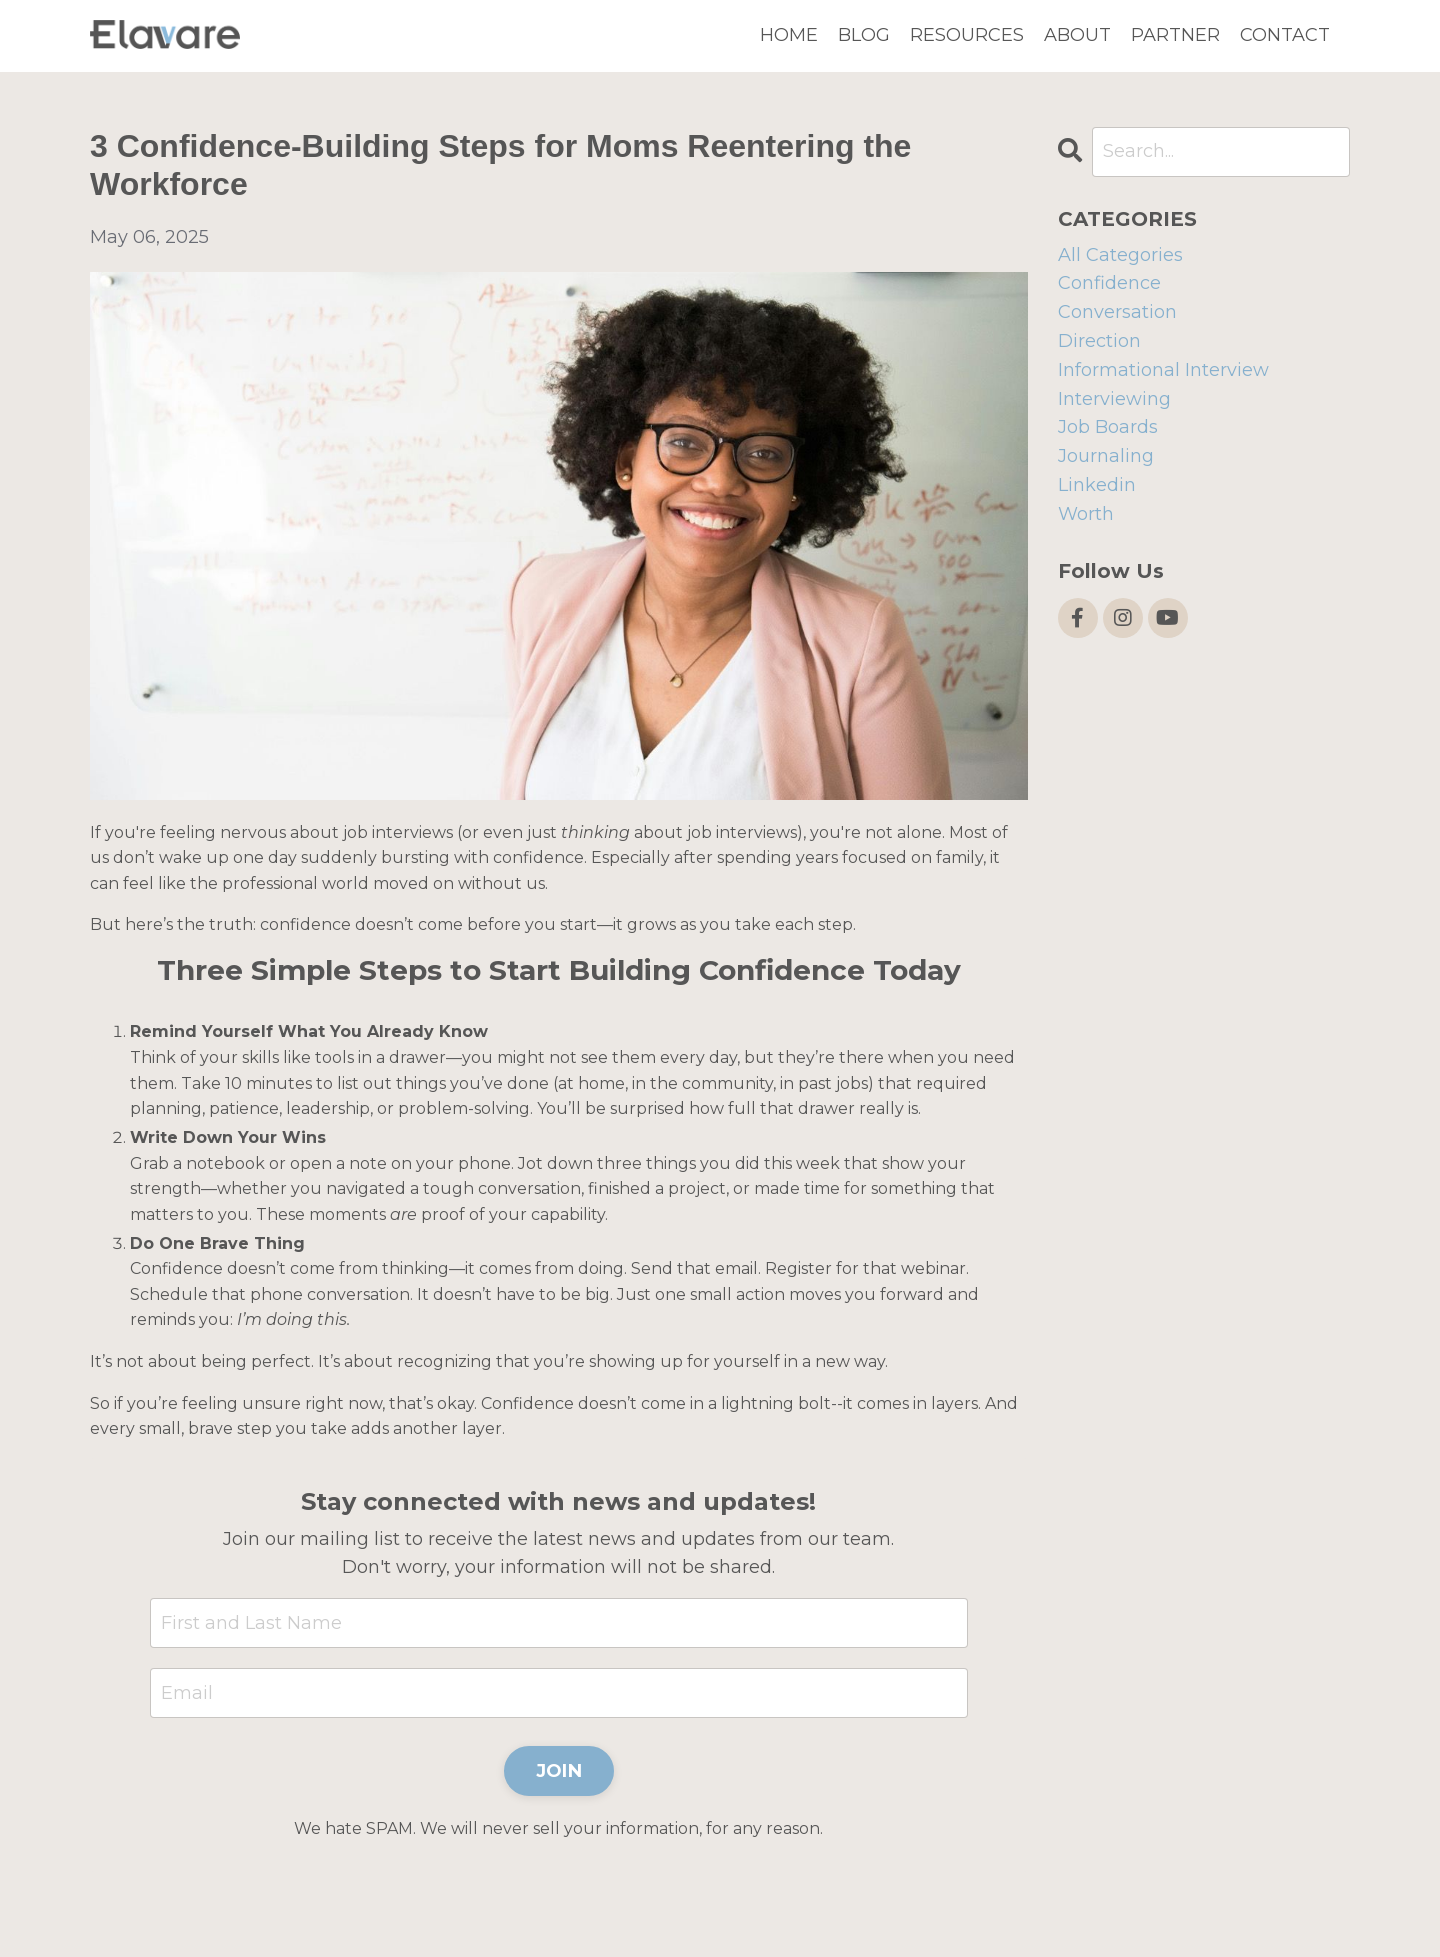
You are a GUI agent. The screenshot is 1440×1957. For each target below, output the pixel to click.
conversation (1117, 312)
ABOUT (1077, 35)
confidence (1109, 283)
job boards (1108, 427)
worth (1086, 514)
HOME (789, 35)
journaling (1106, 456)
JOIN (559, 1771)
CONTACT (1285, 35)
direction (1099, 341)
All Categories (1120, 255)
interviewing (1114, 399)
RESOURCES (967, 35)
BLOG (864, 35)
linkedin (1097, 485)
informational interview (1163, 370)
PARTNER (1175, 35)
